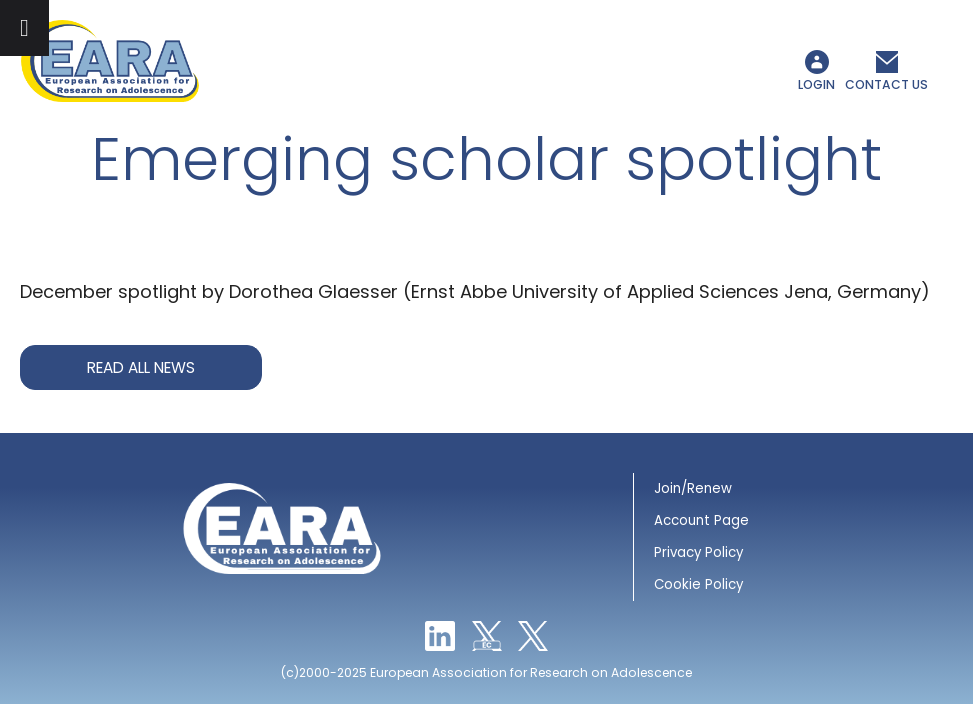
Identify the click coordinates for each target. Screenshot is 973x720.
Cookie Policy (698, 584)
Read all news (141, 367)
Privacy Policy (698, 552)
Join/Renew (693, 488)
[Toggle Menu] (24, 28)
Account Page (701, 520)
